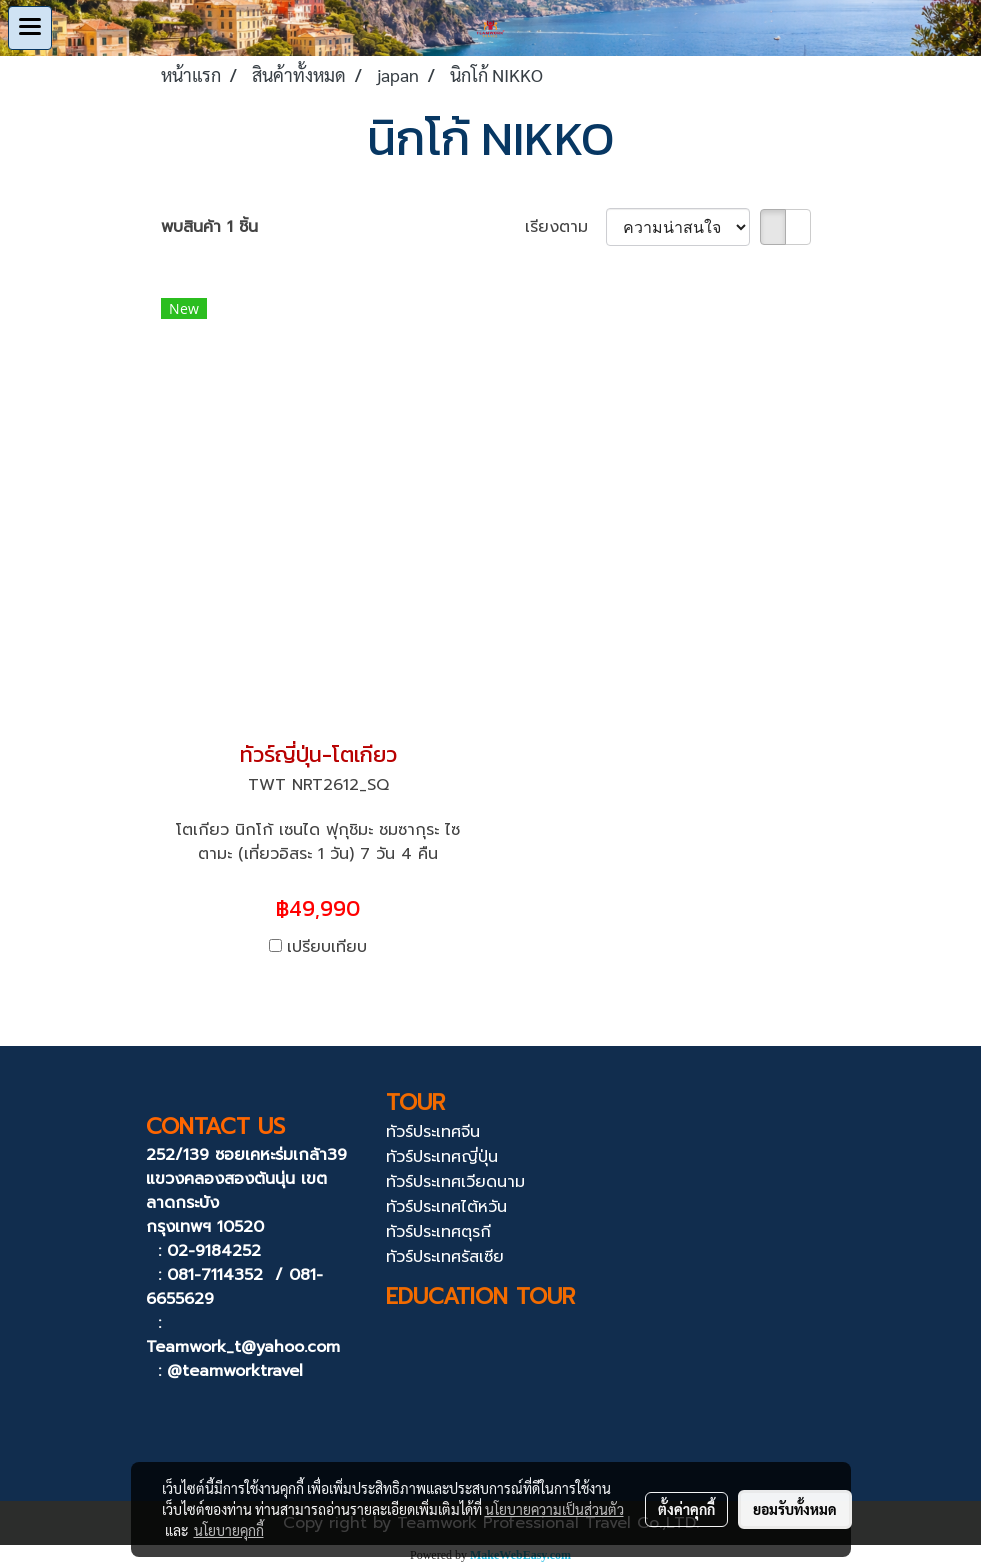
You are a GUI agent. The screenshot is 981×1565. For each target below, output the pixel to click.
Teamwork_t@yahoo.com (243, 1347)
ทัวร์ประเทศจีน (433, 1132)
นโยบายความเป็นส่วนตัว (554, 1509)
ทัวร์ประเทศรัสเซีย (445, 1257)
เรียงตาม (565, 227)
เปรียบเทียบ (327, 947)
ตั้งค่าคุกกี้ (686, 1509)
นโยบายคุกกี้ (229, 1530)
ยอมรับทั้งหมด (795, 1509)
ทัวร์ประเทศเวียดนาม (455, 1182)
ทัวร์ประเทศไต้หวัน (446, 1207)
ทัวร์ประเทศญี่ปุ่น (442, 1157)
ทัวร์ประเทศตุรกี (438, 1232)
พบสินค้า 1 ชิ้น (209, 227)
